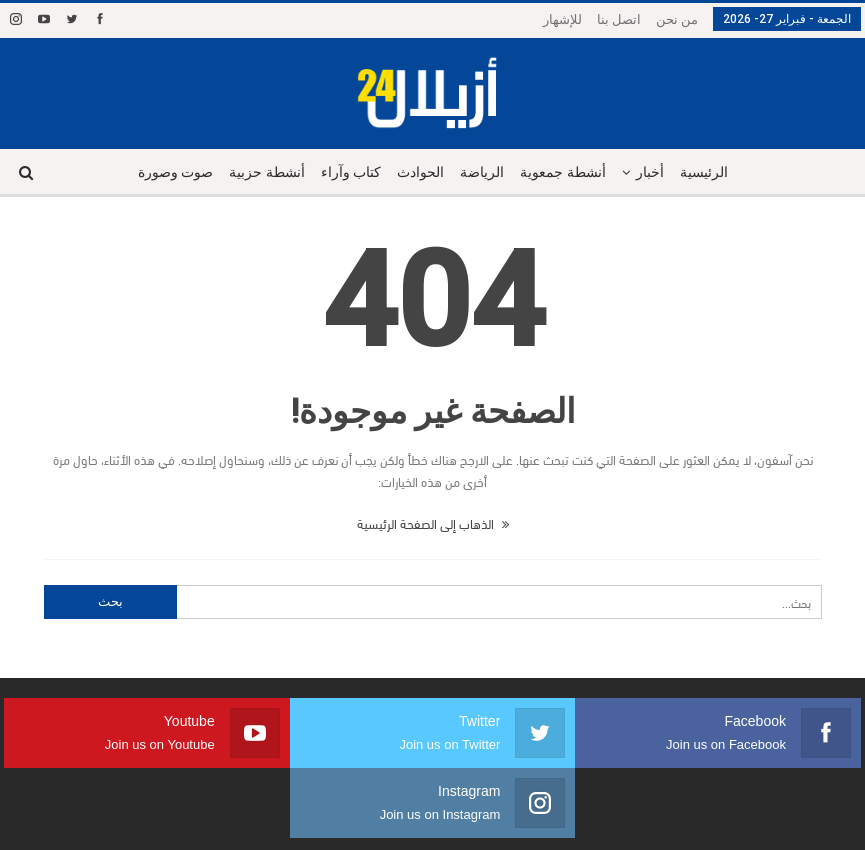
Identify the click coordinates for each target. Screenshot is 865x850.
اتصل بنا (619, 19)
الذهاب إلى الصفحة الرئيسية (433, 523)
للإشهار (562, 19)
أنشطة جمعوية (568, 172)
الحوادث (419, 172)
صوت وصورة (165, 172)
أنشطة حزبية (260, 172)
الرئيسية (714, 172)
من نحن (677, 19)
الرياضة (484, 172)
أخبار (657, 172)
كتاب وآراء (346, 172)
